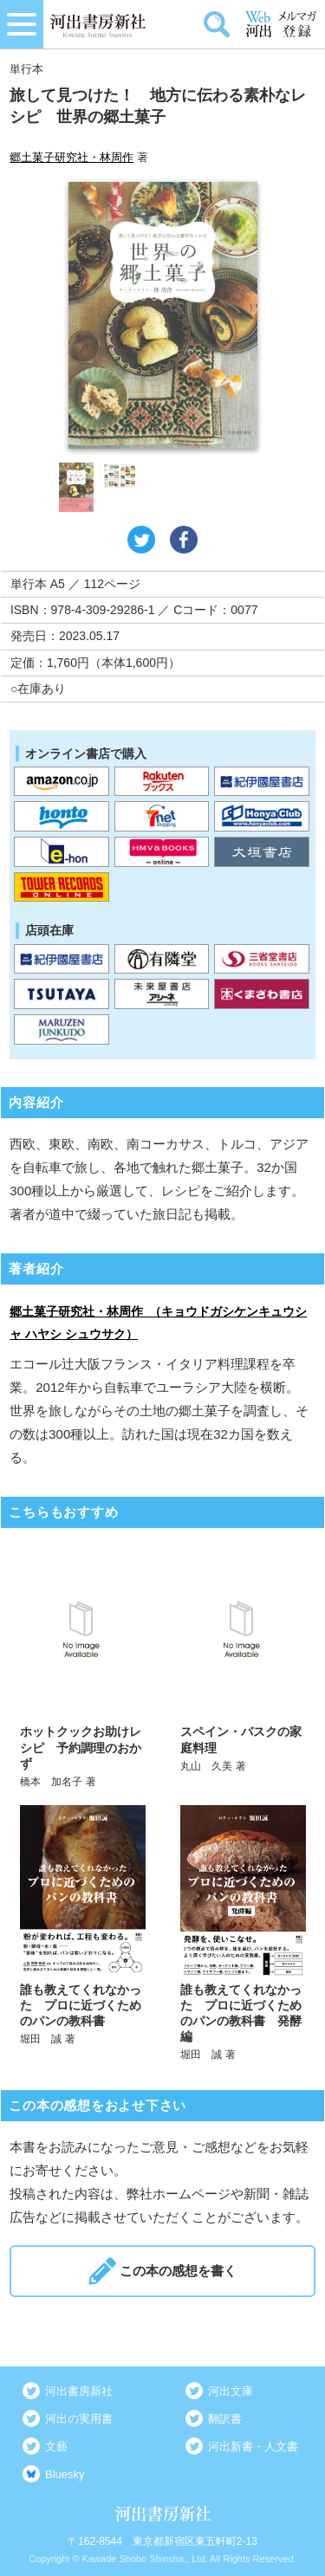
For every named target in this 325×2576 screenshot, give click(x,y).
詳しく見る (82, 1666)
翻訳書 (225, 2418)
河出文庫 (230, 2391)
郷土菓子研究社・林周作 (71, 157)
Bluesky (65, 2474)
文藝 (56, 2446)
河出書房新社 (79, 2391)
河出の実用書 (79, 2418)
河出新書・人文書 (253, 2446)
